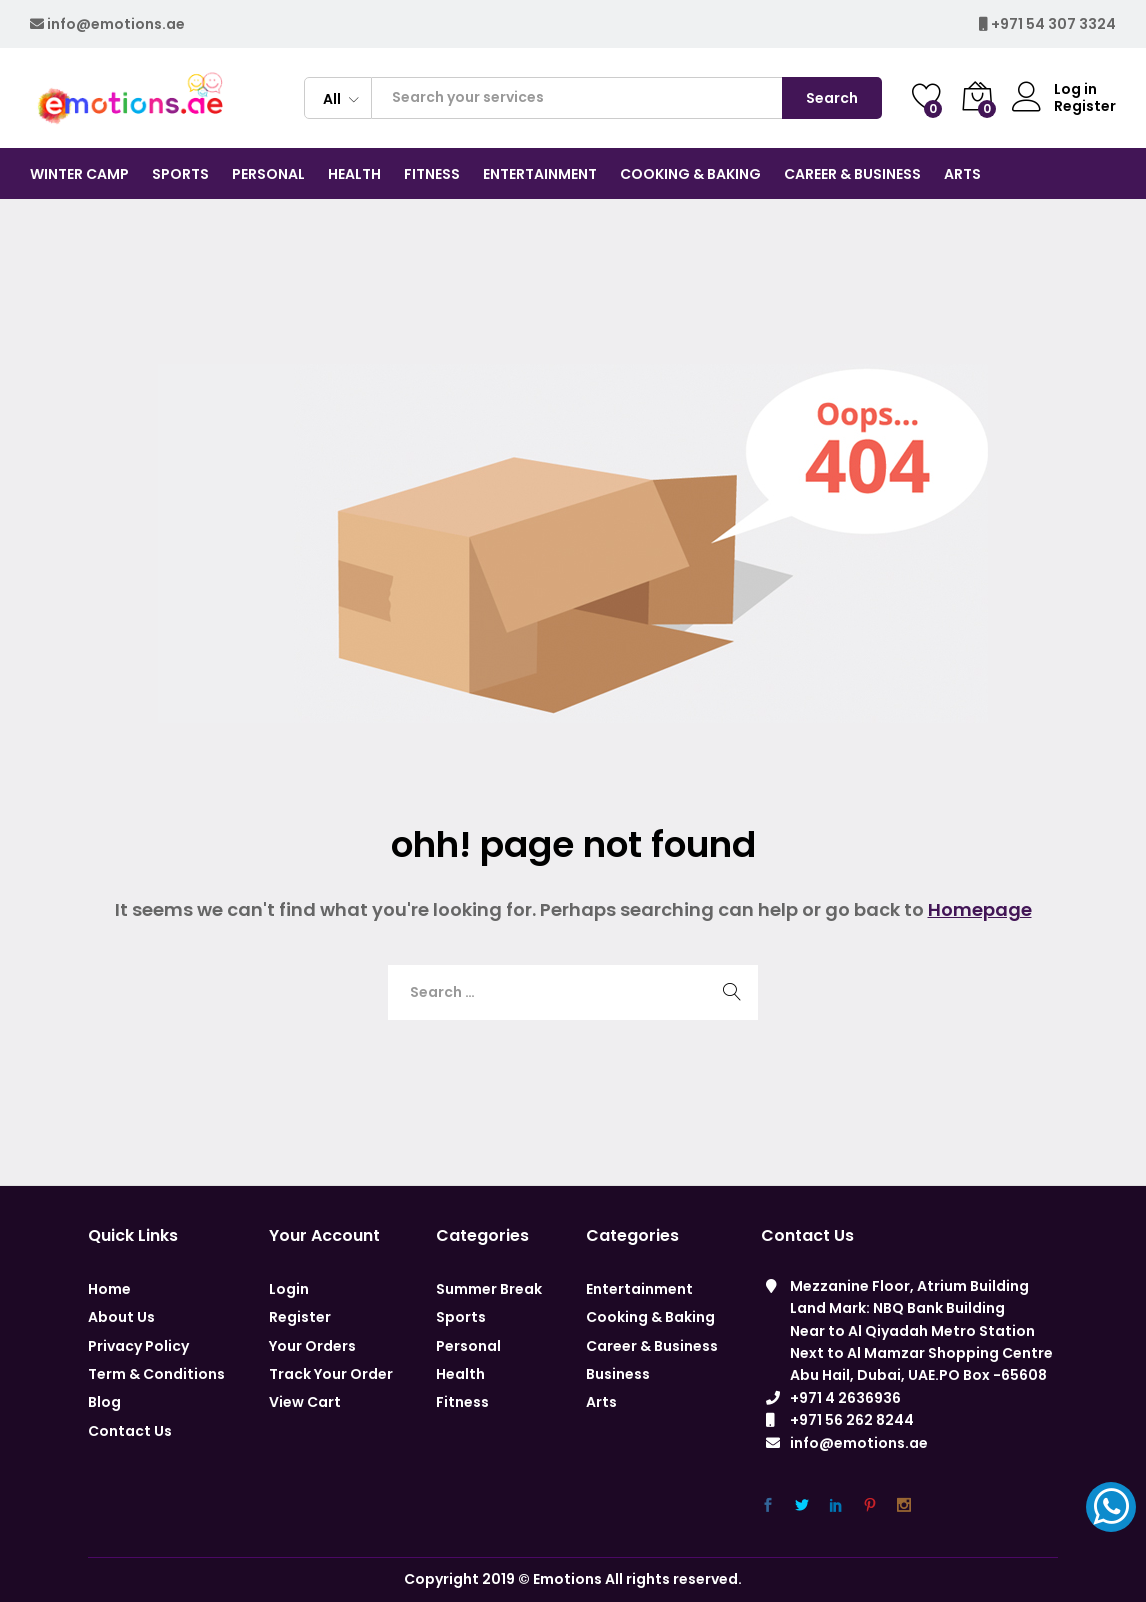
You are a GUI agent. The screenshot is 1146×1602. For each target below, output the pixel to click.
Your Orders (312, 1346)
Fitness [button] (432, 174)
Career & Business (652, 1346)
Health (460, 1374)
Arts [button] (962, 174)
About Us (121, 1317)
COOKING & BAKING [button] (690, 174)
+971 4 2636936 (845, 1398)
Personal (468, 1346)
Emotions (567, 1579)
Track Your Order (331, 1374)
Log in (1054, 89)
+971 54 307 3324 (1053, 24)
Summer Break (489, 1289)
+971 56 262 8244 (852, 1420)
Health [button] (354, 174)
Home (109, 1289)
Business (618, 1374)
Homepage (980, 909)
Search (832, 98)
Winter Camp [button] (79, 174)
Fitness (462, 1402)
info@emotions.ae (116, 24)
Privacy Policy (138, 1346)
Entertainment (639, 1289)
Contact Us (130, 1431)
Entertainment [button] (540, 174)
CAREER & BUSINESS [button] (852, 174)
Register (1085, 106)
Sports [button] (180, 174)
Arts (601, 1402)
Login (289, 1289)
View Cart (305, 1402)
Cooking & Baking (650, 1317)
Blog (104, 1402)
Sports (461, 1317)
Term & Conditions (156, 1374)
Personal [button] (268, 174)
